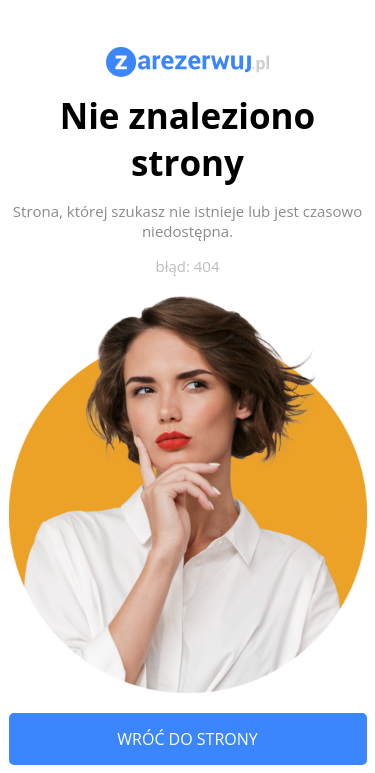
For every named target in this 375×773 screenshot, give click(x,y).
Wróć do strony (187, 739)
